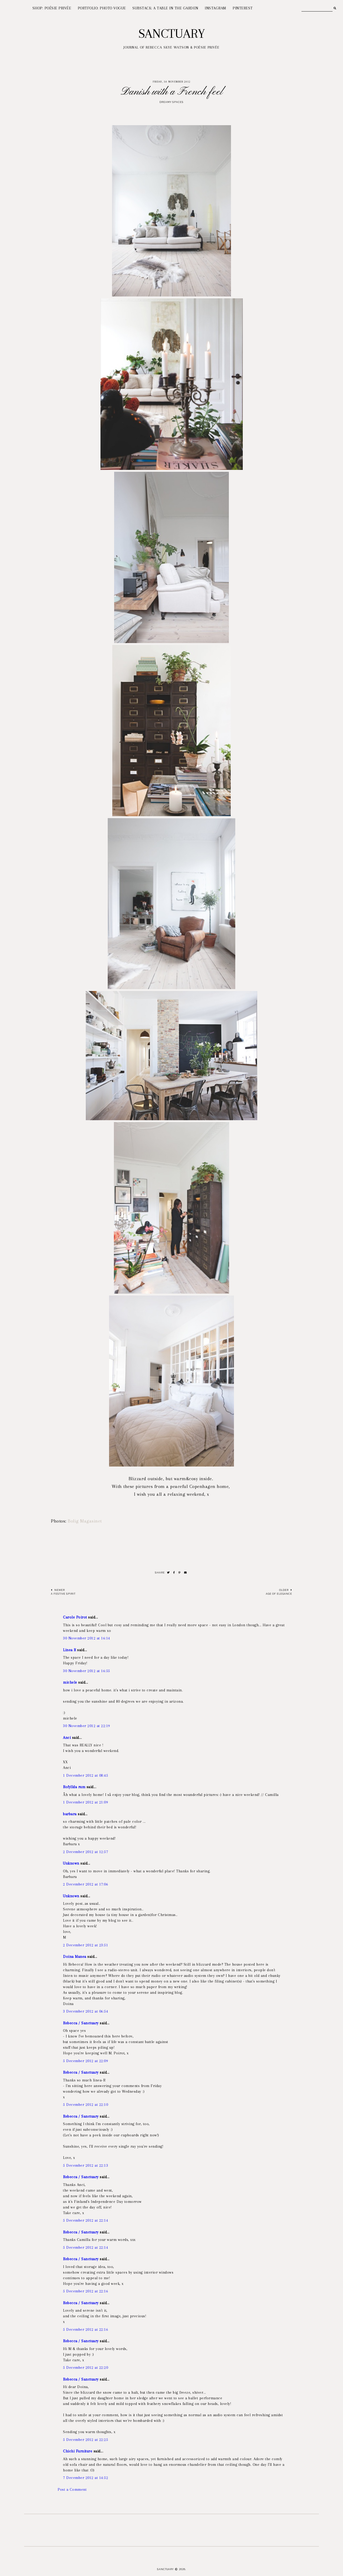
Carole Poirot (75, 1617)
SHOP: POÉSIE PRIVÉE (51, 8)
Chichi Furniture (77, 2451)
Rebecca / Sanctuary (81, 2023)
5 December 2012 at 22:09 (85, 2061)
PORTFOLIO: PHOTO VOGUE (102, 8)
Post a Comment (72, 2489)
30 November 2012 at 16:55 (86, 1671)
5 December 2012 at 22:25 (85, 2439)
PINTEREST (243, 8)
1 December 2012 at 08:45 (85, 1775)
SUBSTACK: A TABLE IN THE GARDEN (165, 8)
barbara (70, 1814)
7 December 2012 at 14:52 (85, 2477)
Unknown (71, 1863)
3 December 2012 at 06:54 (85, 2011)
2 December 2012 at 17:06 (85, 1884)
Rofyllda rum (74, 1787)
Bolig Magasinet (85, 1521)
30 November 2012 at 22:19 (86, 1726)
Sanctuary (172, 33)
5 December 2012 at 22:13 (85, 2165)
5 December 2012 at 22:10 (85, 2104)
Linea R (69, 1650)
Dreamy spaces (171, 102)
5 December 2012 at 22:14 (85, 2220)
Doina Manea (74, 1956)
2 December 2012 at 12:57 (85, 1852)
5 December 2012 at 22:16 (85, 2291)
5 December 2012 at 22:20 (85, 2367)
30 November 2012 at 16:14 (86, 1638)
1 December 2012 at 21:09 (85, 1802)
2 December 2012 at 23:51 (85, 1945)
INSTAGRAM (215, 8)
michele (70, 1682)
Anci (67, 1737)
